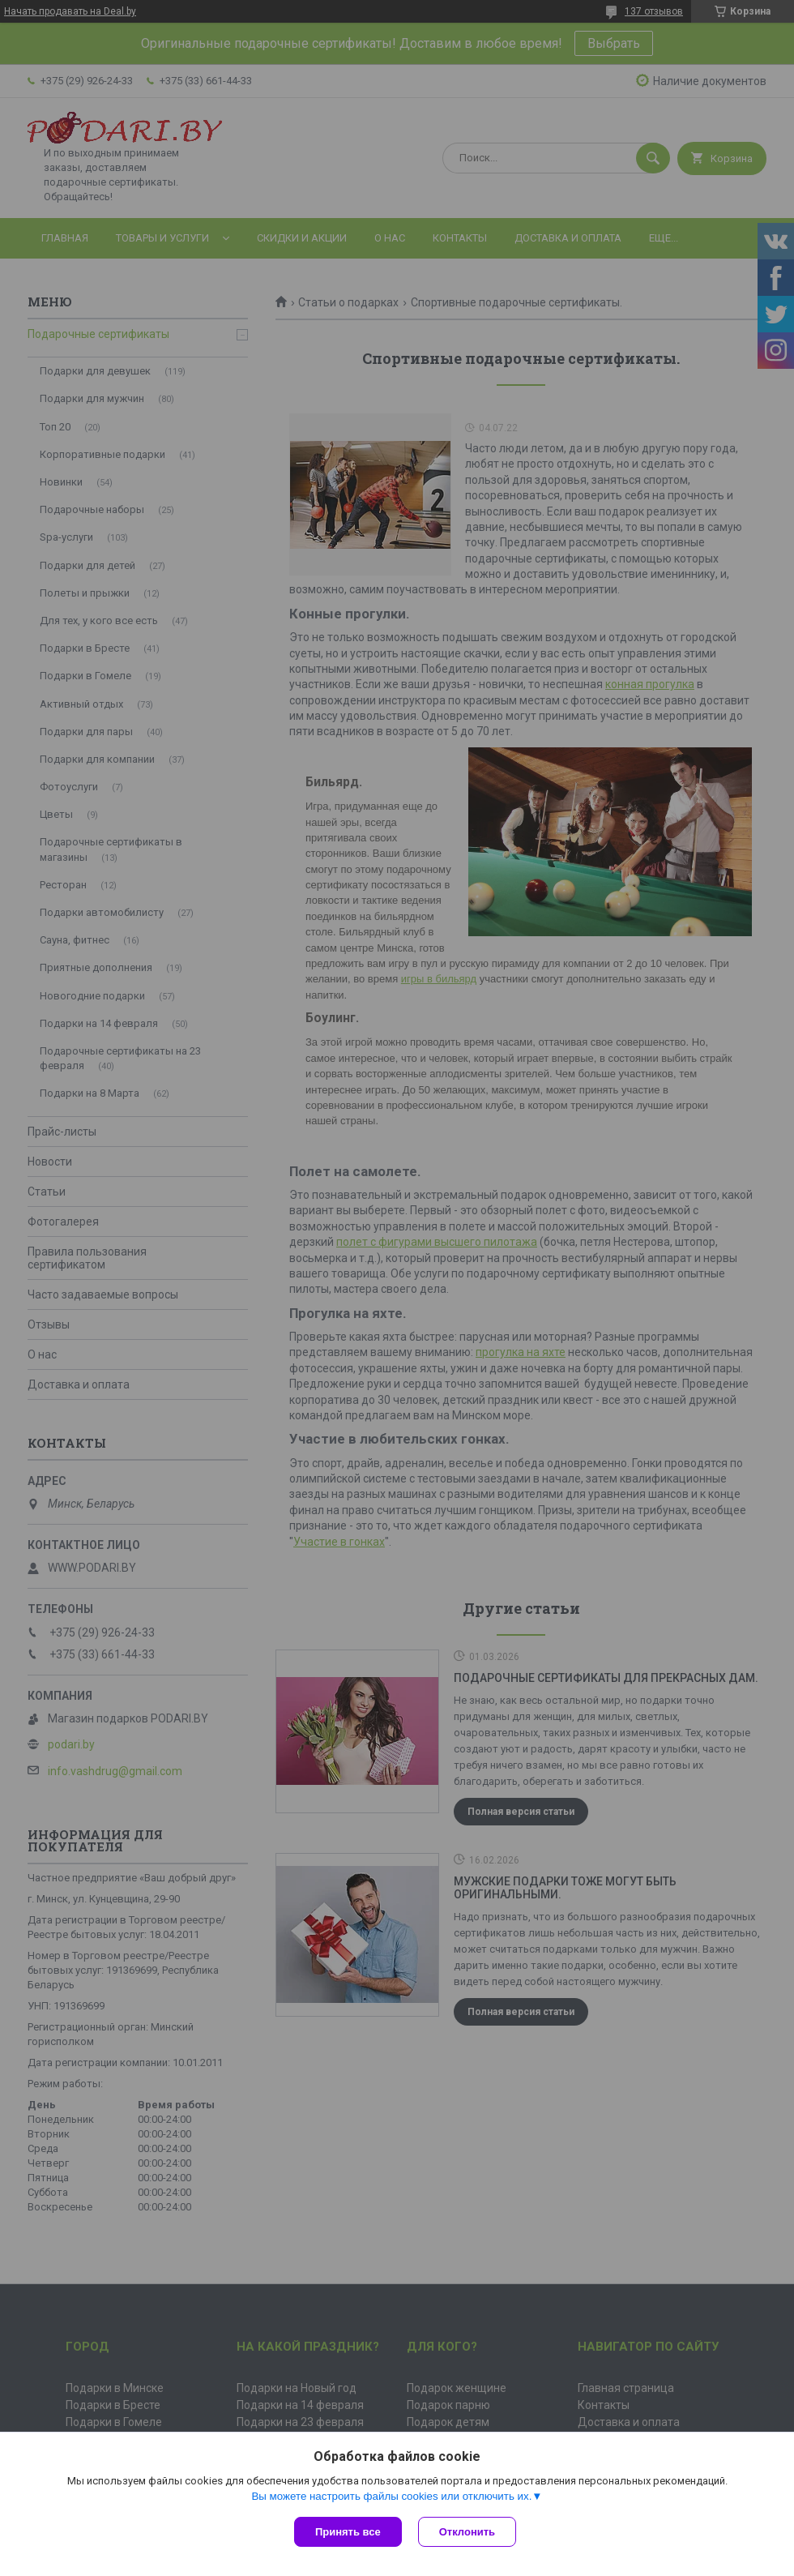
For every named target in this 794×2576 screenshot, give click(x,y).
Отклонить (467, 2532)
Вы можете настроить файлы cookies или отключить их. (391, 2496)
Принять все (348, 2532)
